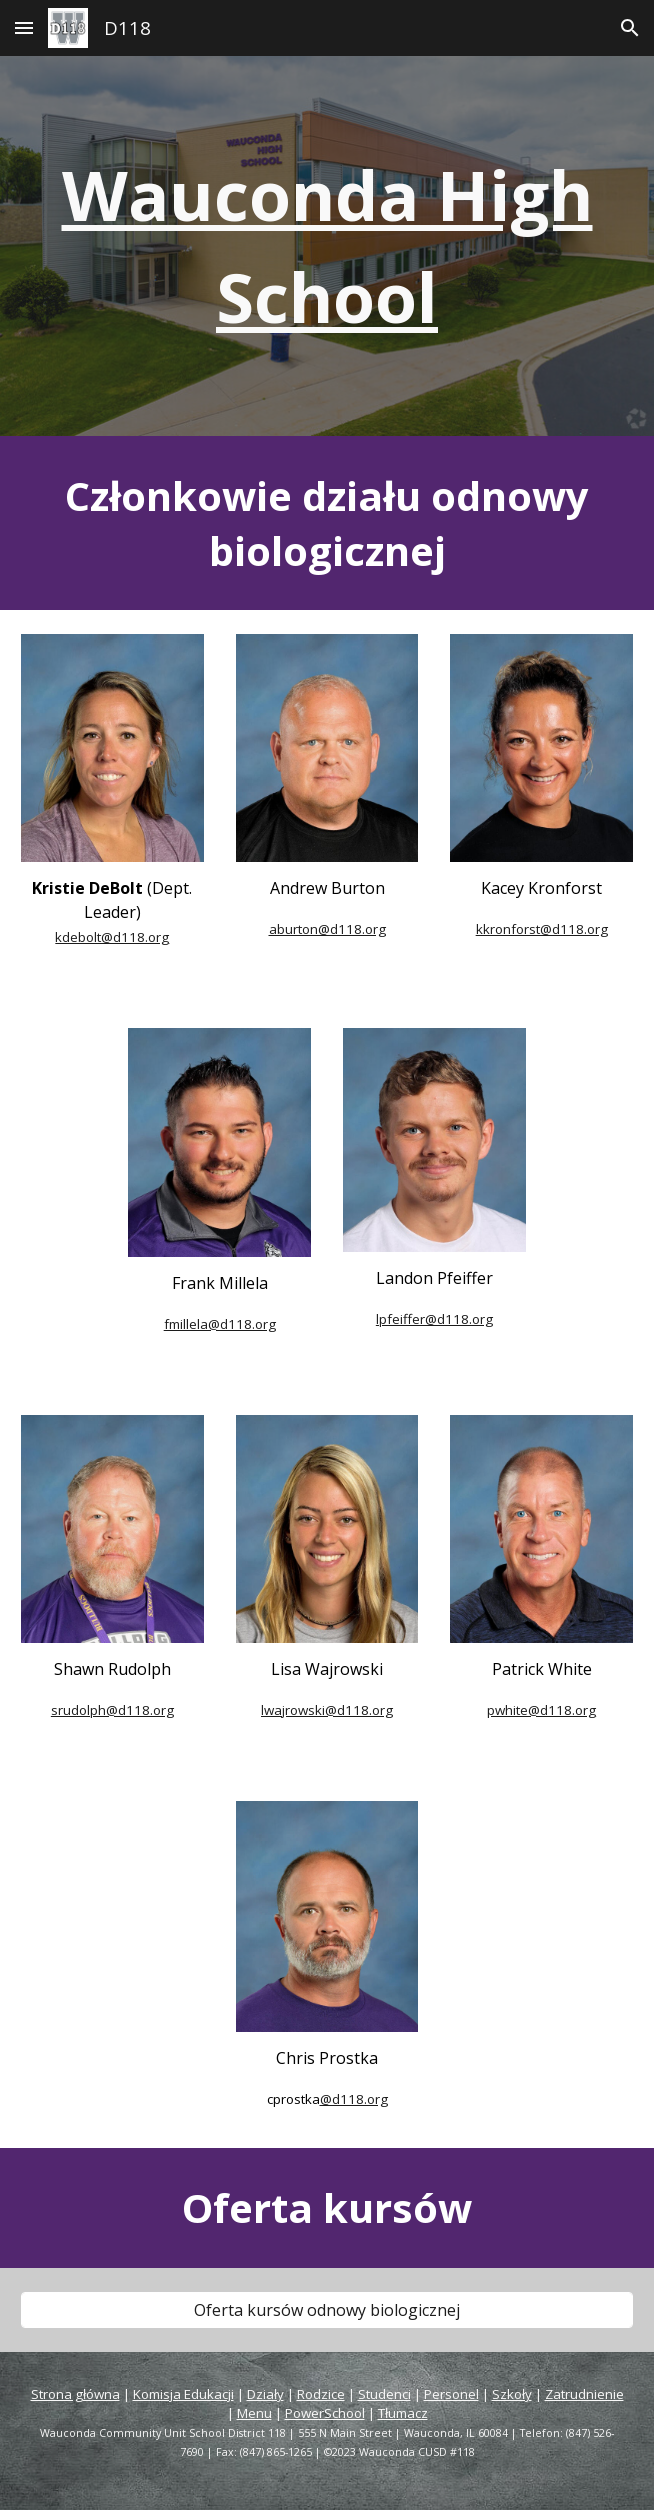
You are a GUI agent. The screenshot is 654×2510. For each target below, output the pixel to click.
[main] (327, 246)
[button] (24, 27)
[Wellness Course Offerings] (327, 2310)
